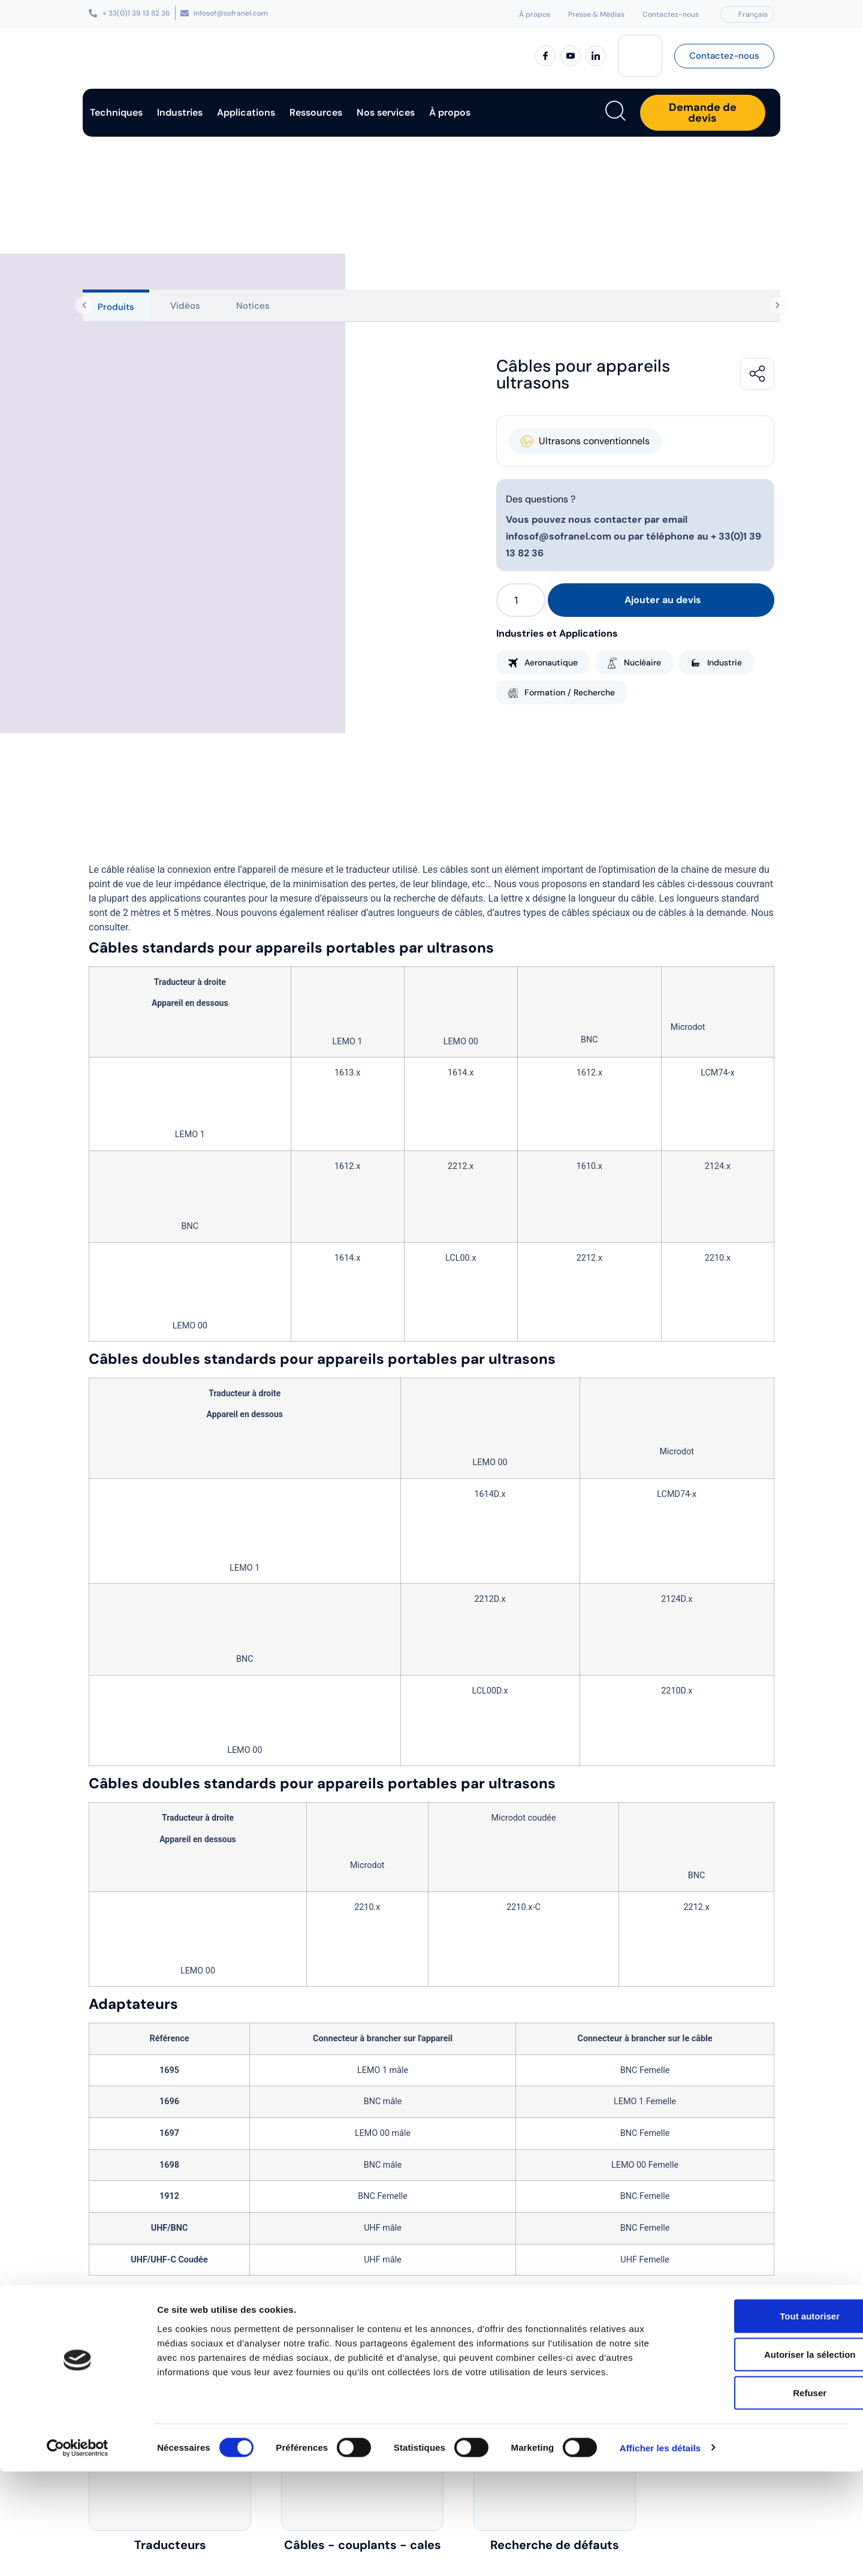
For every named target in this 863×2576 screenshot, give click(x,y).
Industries (180, 112)
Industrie (724, 662)
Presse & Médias (596, 14)
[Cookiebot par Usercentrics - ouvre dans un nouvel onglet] (77, 2553)
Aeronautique (551, 662)
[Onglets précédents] (81, 306)
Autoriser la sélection (763, 2459)
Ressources (315, 112)
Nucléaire (642, 662)
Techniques (116, 112)
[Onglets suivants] (780, 306)
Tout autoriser (763, 2420)
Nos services (386, 112)
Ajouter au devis (662, 599)
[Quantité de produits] (520, 600)
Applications (246, 112)
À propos (534, 14)
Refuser (763, 2497)
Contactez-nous (670, 14)
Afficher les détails (660, 2552)
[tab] (116, 305)
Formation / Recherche (569, 692)
